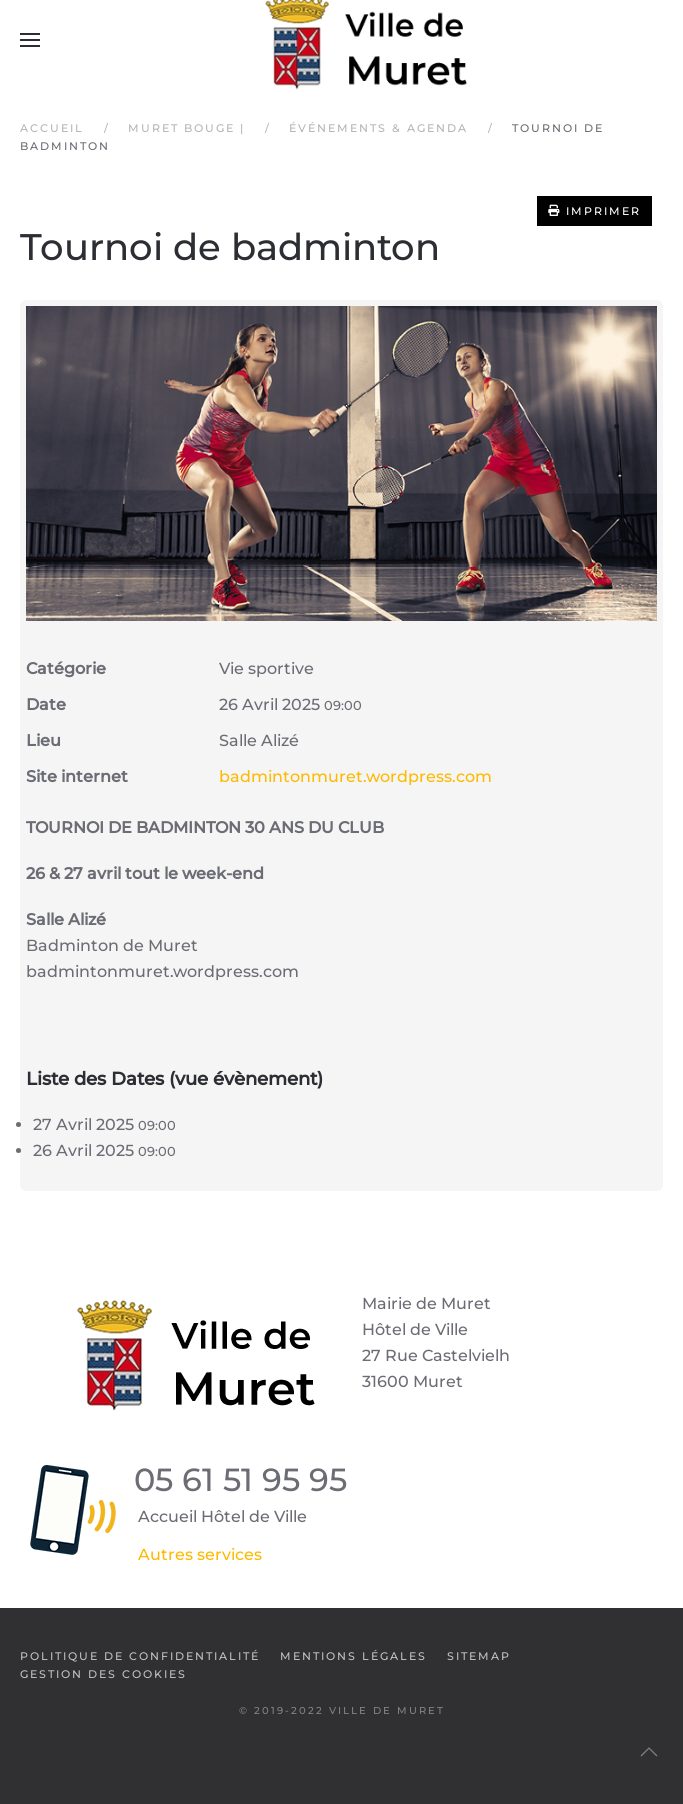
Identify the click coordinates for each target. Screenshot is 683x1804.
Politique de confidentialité (140, 1656)
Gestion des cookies (103, 1674)
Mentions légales (353, 1656)
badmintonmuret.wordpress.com (355, 776)
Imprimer (594, 211)
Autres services (200, 1554)
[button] (30, 40)
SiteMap (479, 1656)
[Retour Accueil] (342, 40)
